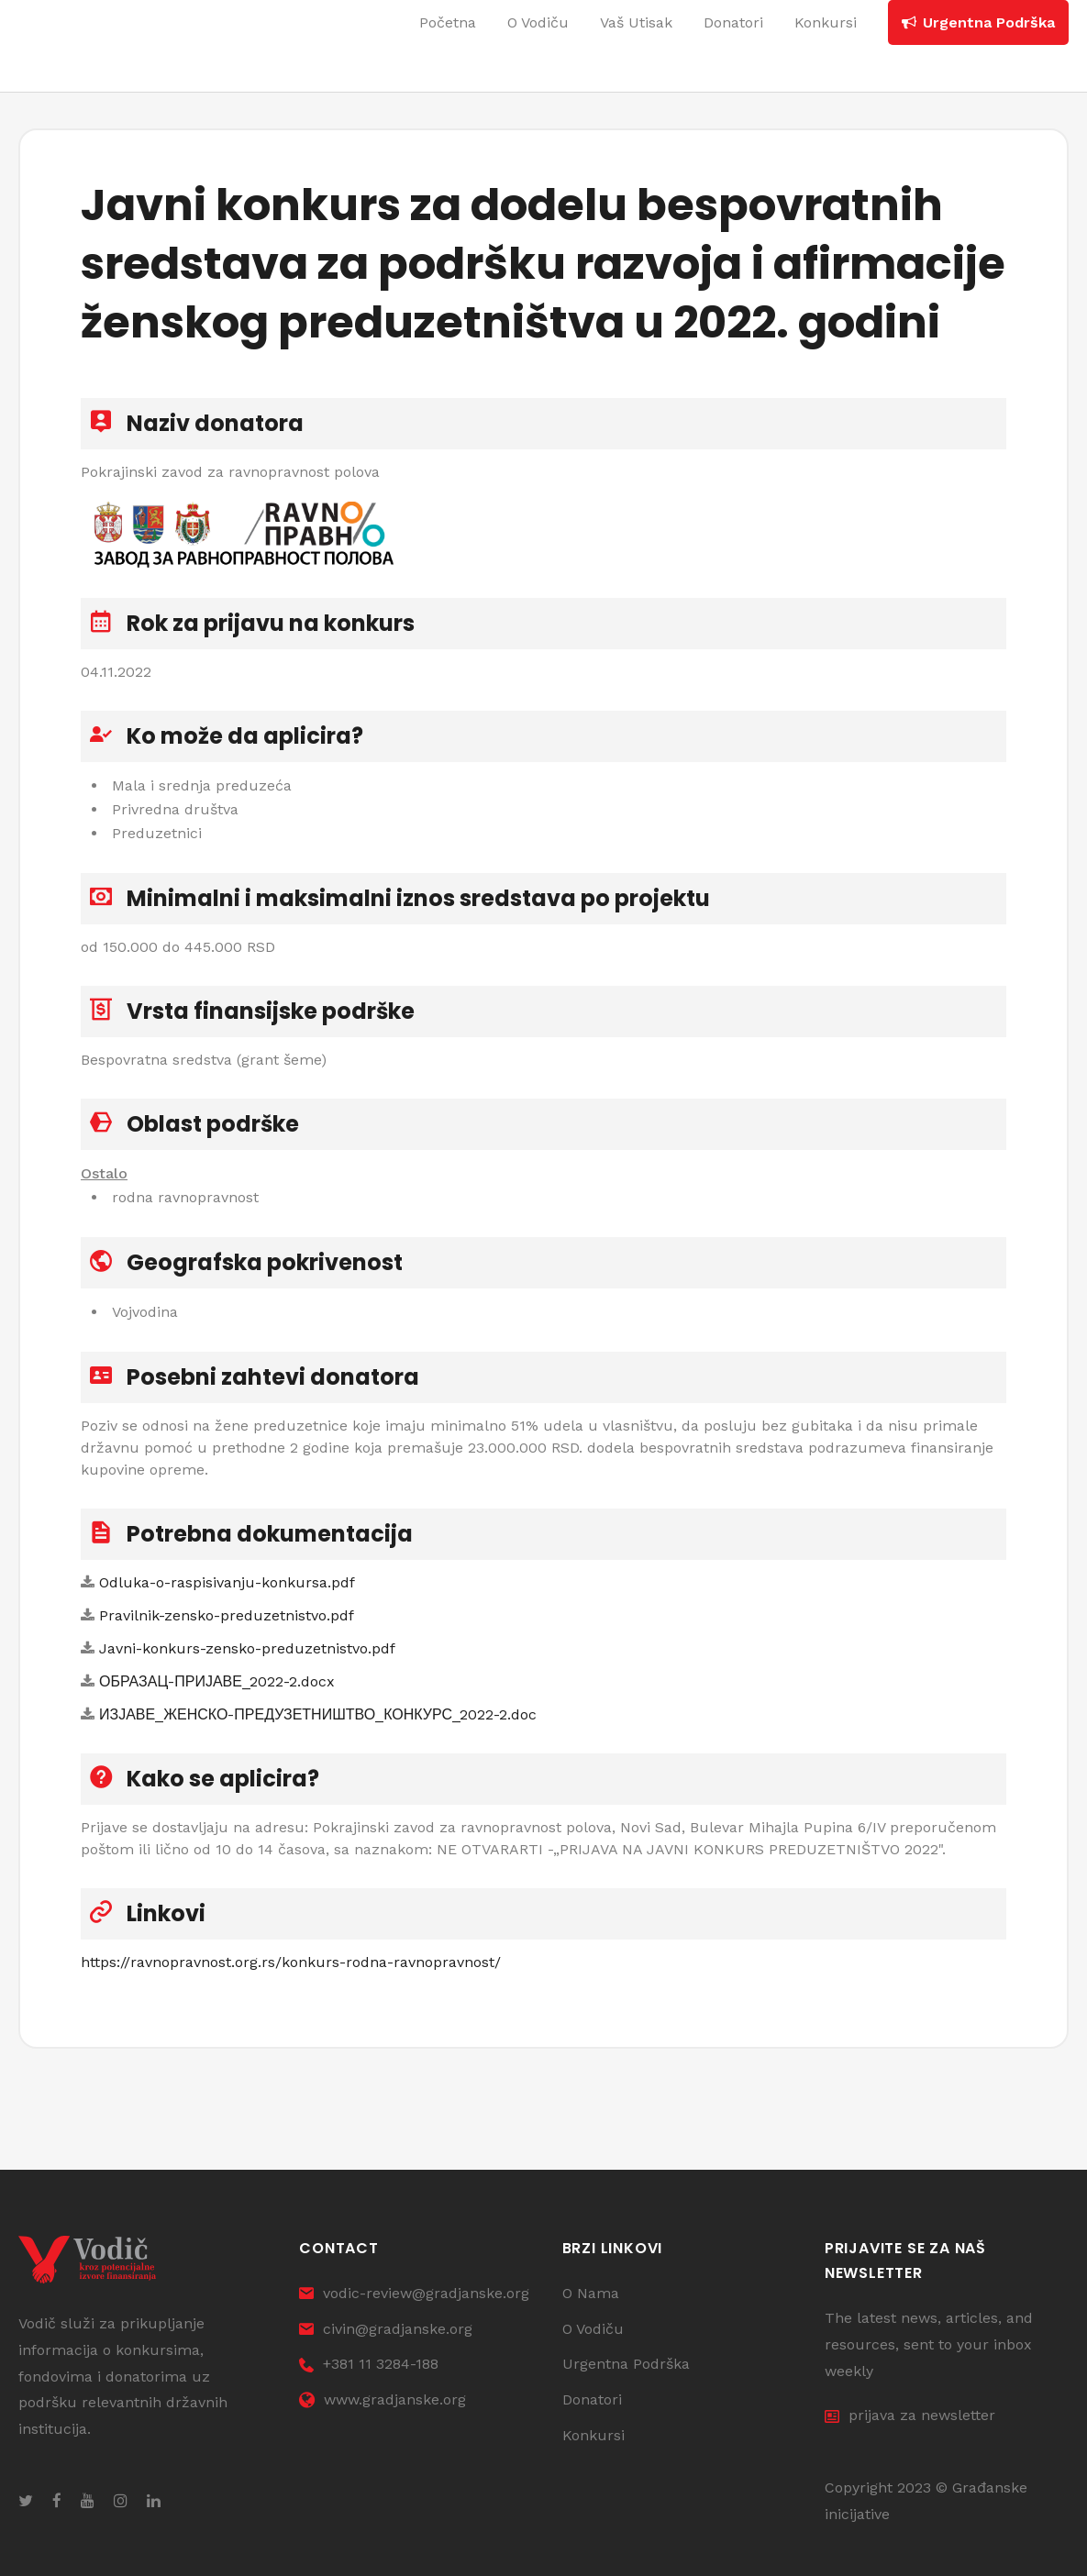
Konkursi (593, 2435)
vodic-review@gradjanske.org (414, 2293)
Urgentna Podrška (626, 2363)
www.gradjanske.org (382, 2399)
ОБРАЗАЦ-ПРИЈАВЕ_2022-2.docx (217, 1681)
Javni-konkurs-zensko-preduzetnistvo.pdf (247, 1648)
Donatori (592, 2399)
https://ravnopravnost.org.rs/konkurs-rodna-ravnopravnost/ (291, 1962)
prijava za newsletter (910, 2415)
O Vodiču (593, 2329)
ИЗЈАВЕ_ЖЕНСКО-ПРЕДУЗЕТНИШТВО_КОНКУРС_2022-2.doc (318, 1714)
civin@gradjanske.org (385, 2329)
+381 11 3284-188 (368, 2363)
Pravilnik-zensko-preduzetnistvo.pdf (226, 1615)
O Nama (590, 2293)
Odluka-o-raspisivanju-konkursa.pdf (227, 1582)
